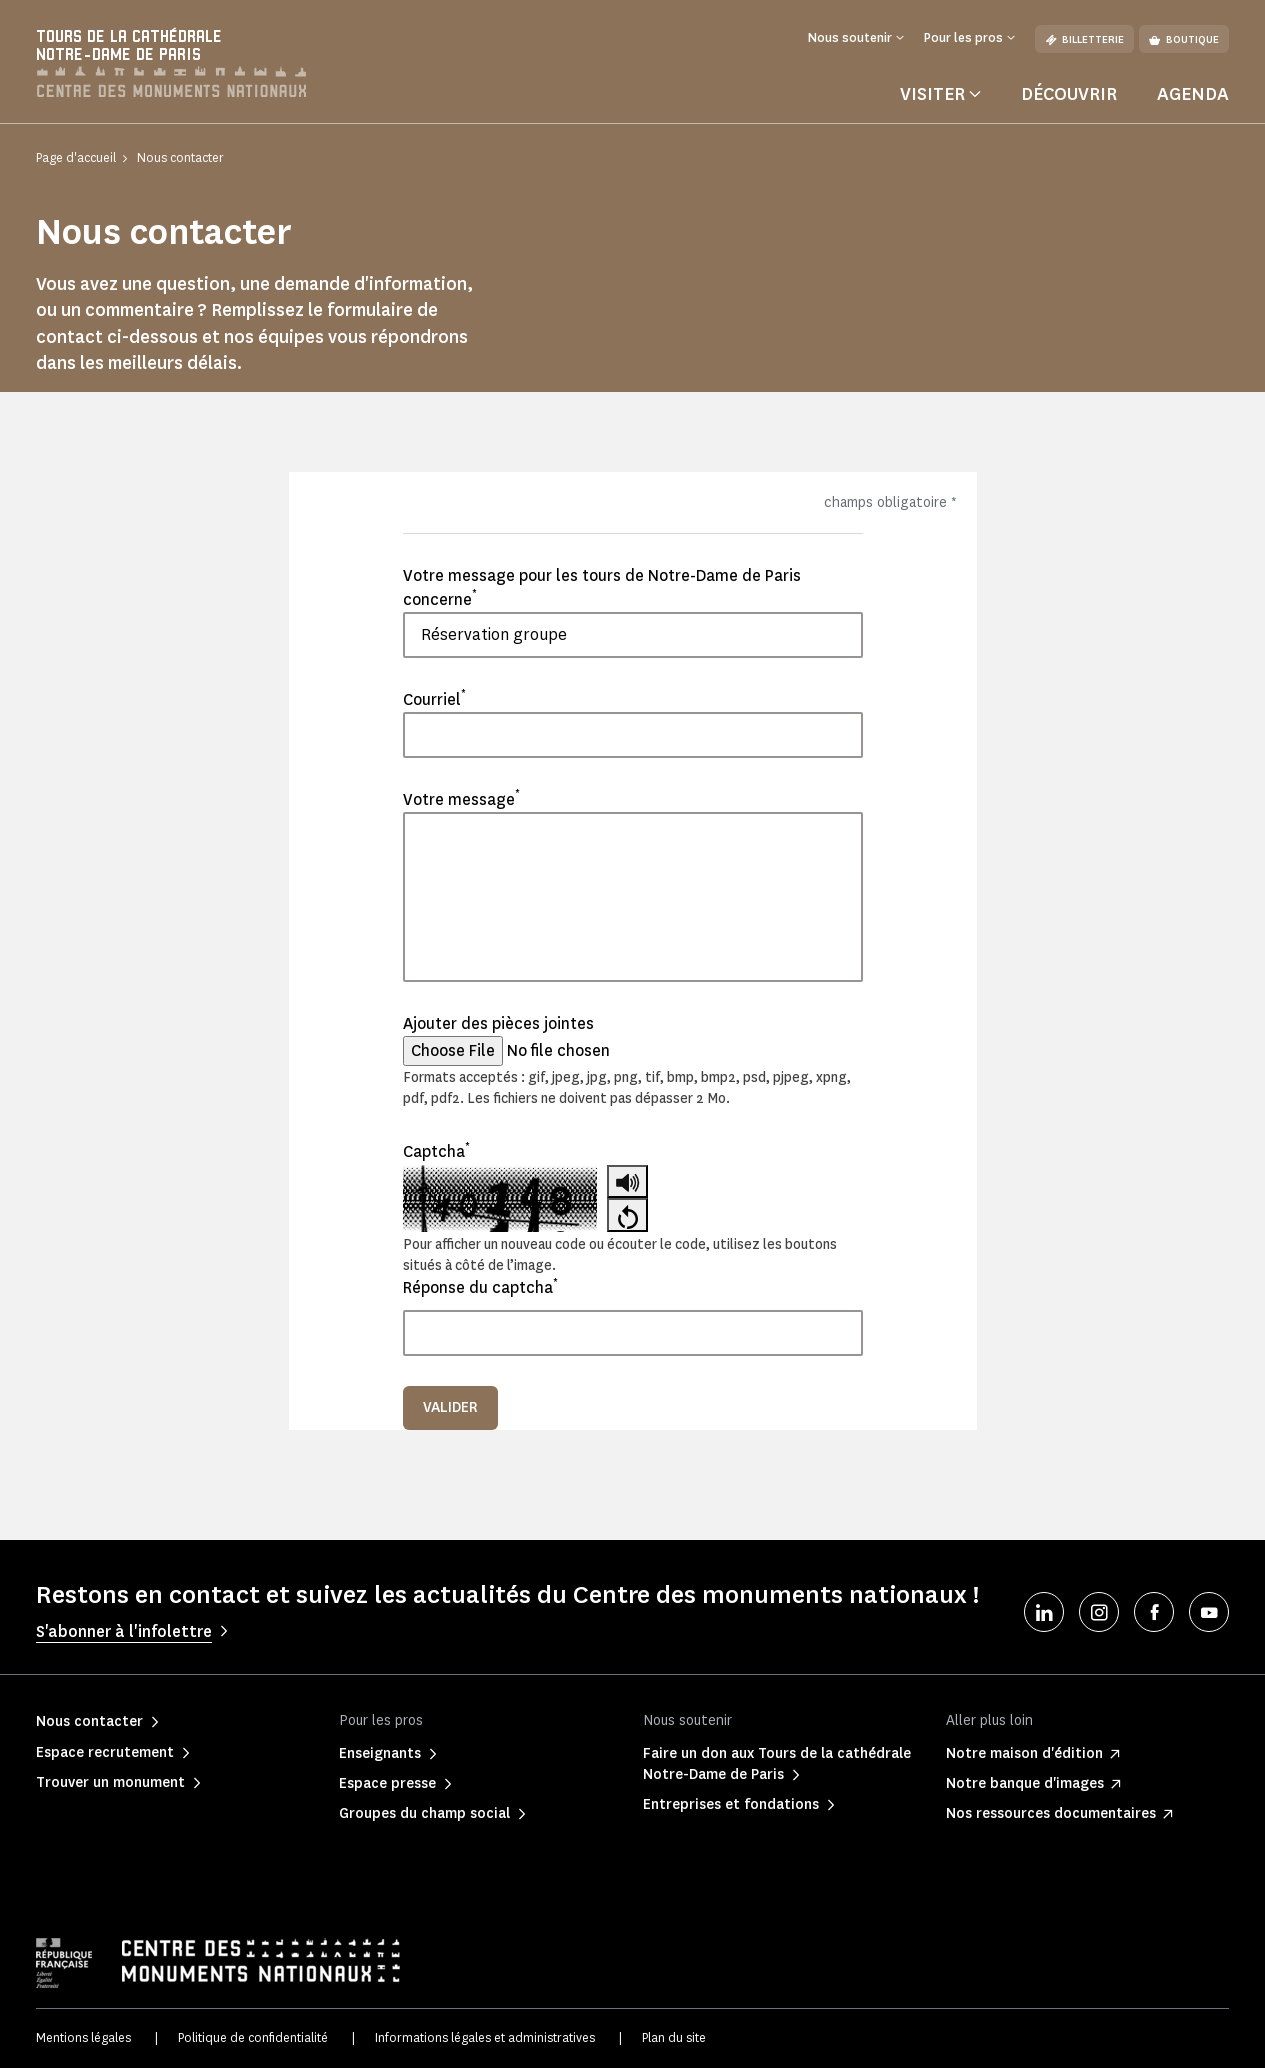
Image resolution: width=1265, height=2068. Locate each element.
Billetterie (1084, 39)
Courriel (434, 699)
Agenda (1193, 94)
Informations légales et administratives (485, 2037)
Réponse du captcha (480, 1287)
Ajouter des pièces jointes (498, 1023)
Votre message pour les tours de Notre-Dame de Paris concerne (602, 587)
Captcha (436, 1151)
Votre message (461, 799)
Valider (450, 1407)
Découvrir (1069, 94)
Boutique (1184, 39)
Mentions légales (83, 2037)
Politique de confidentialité (253, 2037)
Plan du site (674, 2037)
